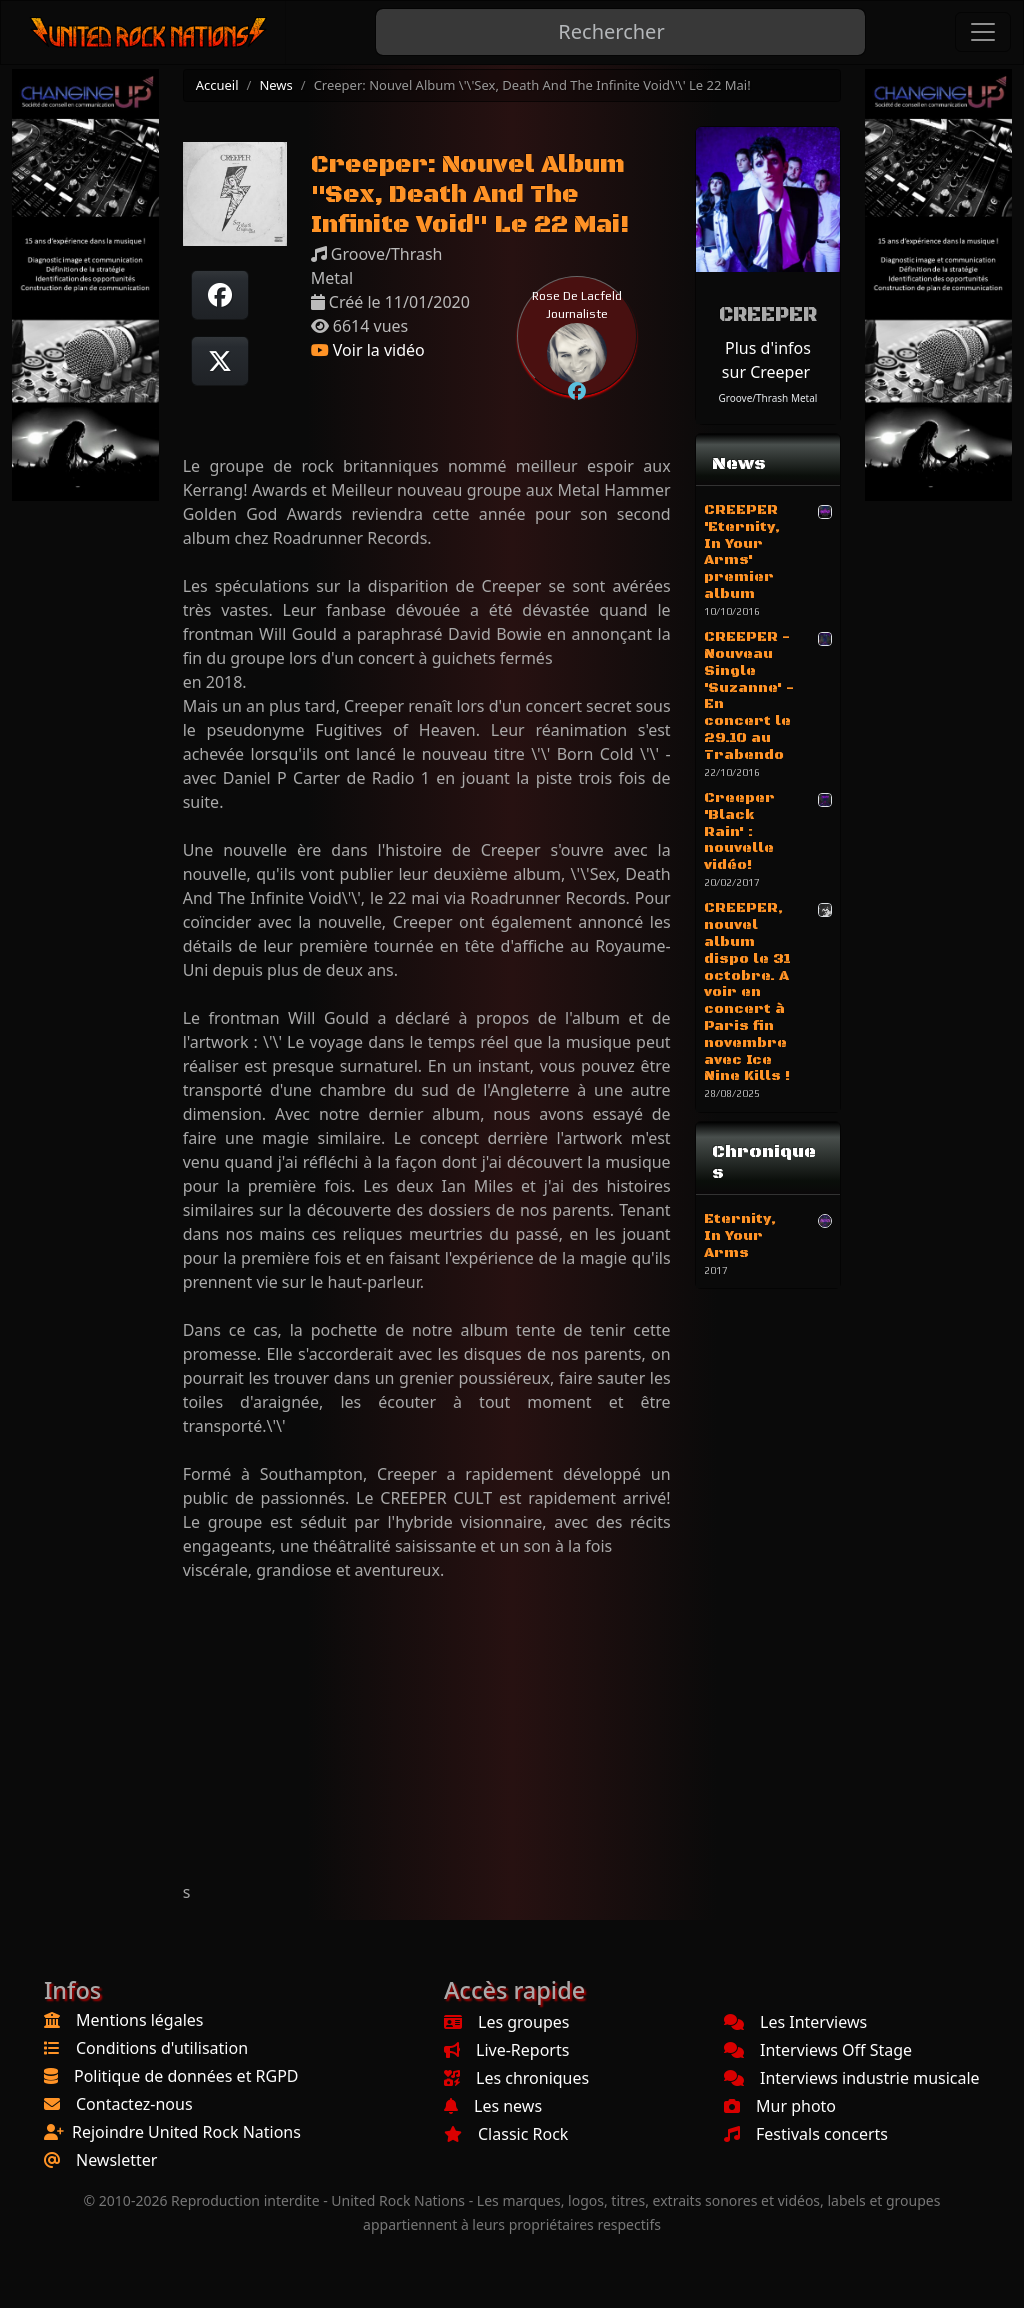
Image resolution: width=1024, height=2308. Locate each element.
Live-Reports (506, 2050)
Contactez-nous (134, 2104)
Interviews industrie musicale (852, 2078)
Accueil (217, 85)
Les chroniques (516, 2078)
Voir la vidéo (368, 350)
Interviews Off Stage (818, 2050)
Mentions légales (140, 2020)
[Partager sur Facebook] (220, 295)
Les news (493, 2106)
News (275, 85)
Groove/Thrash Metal (768, 398)
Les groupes (506, 2022)
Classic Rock (506, 2134)
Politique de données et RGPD (186, 2076)
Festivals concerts (806, 2134)
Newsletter (116, 2160)
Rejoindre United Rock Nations (186, 2132)
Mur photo (780, 2106)
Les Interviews (795, 2022)
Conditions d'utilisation (162, 2048)
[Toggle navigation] (983, 32)
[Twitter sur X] (220, 361)
